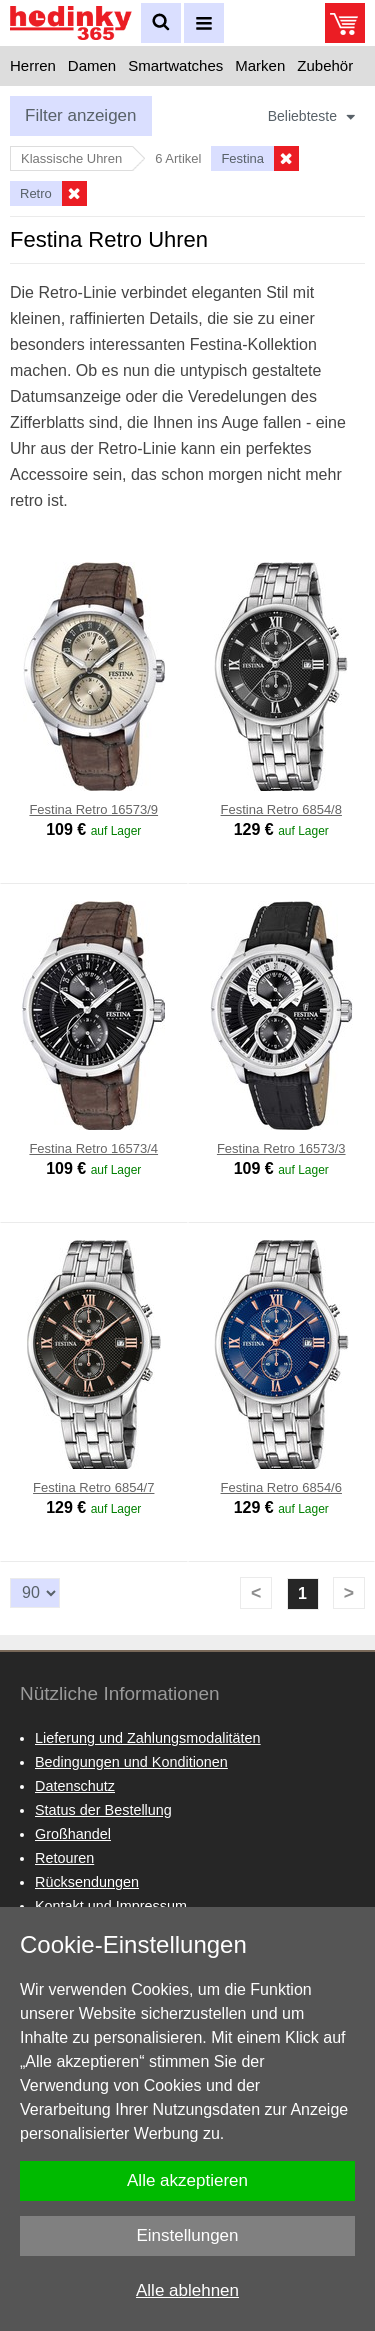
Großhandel (73, 1834)
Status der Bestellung (103, 1810)
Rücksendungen (87, 1882)
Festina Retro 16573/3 (281, 1148)
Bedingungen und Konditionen (131, 1762)
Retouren (64, 1858)
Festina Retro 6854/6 (281, 1487)
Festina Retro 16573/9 (93, 809)
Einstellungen (187, 2235)
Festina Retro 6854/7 (93, 1487)
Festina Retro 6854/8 (281, 809)
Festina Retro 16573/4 (93, 1148)
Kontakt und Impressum (111, 1906)
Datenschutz (75, 1786)
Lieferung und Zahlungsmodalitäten (148, 1738)
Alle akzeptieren (187, 2180)
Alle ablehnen (187, 2290)
